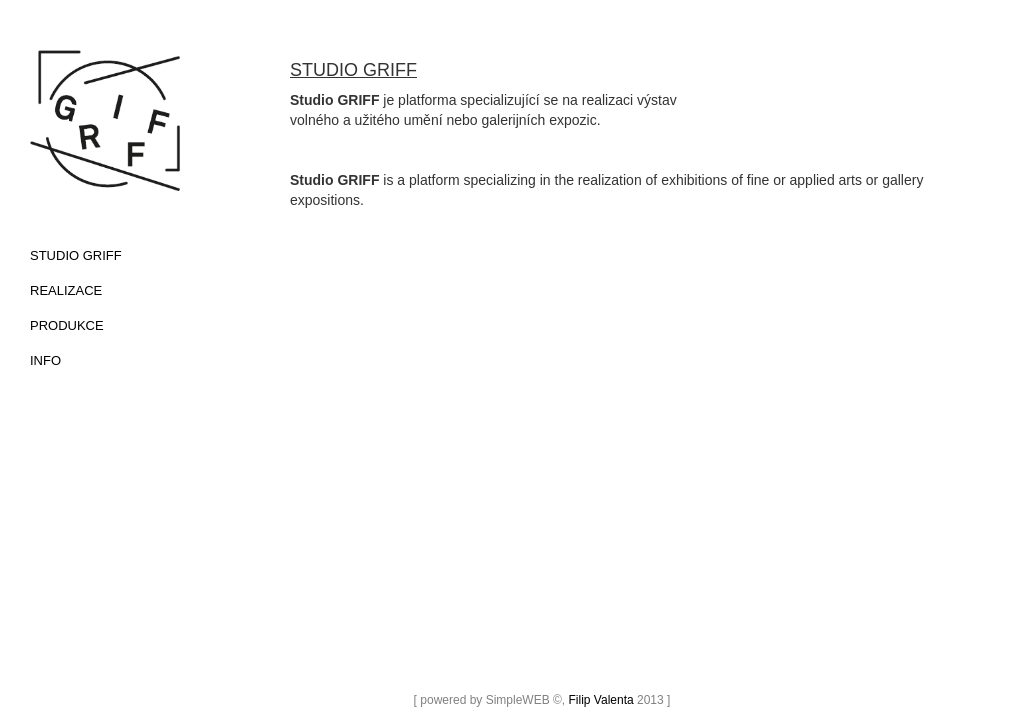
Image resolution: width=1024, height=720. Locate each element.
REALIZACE (66, 290)
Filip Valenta (601, 700)
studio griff (76, 255)
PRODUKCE (67, 325)
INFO (45, 360)
